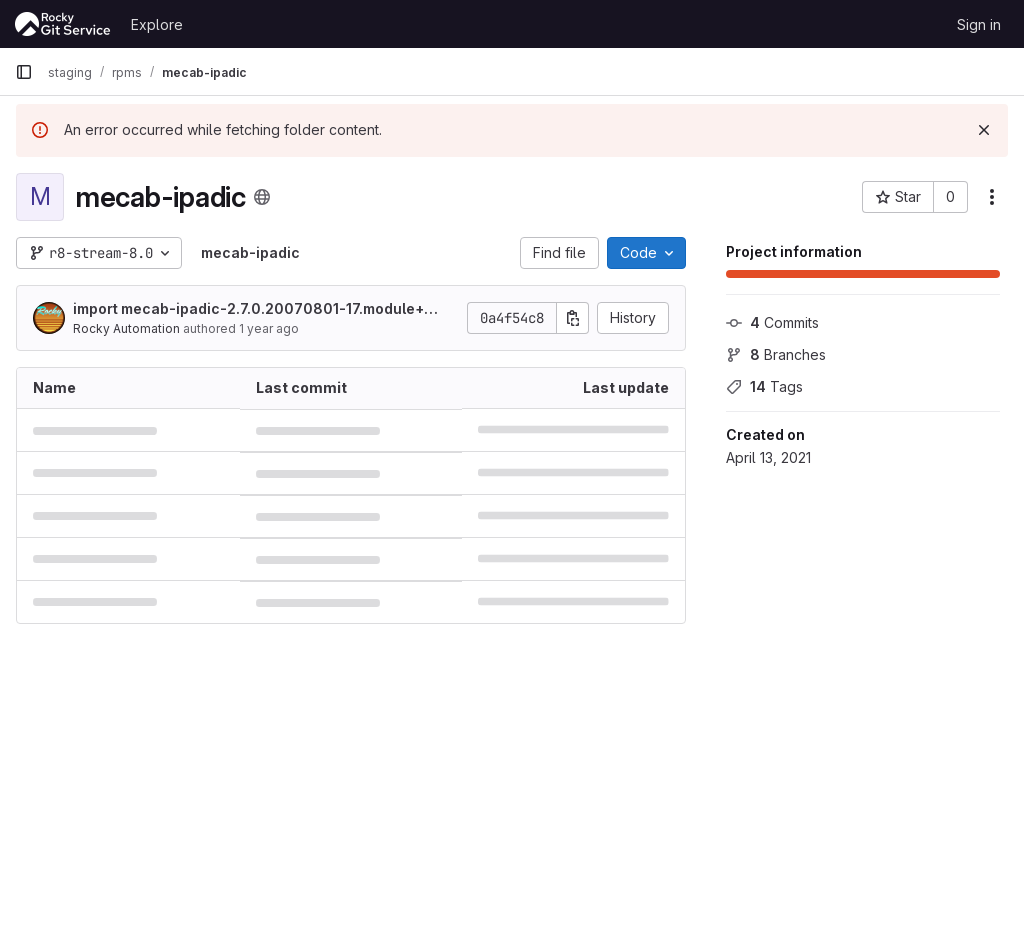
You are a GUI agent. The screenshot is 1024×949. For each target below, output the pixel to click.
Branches (776, 354)
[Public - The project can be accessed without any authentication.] (262, 197)
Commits (772, 322)
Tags (764, 386)
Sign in (979, 24)
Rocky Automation (126, 328)
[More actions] (992, 197)
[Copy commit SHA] (573, 318)
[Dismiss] (984, 130)
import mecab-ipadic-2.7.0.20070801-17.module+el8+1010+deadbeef (255, 309)
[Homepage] (63, 24)
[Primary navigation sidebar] (24, 72)
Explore (157, 24)
